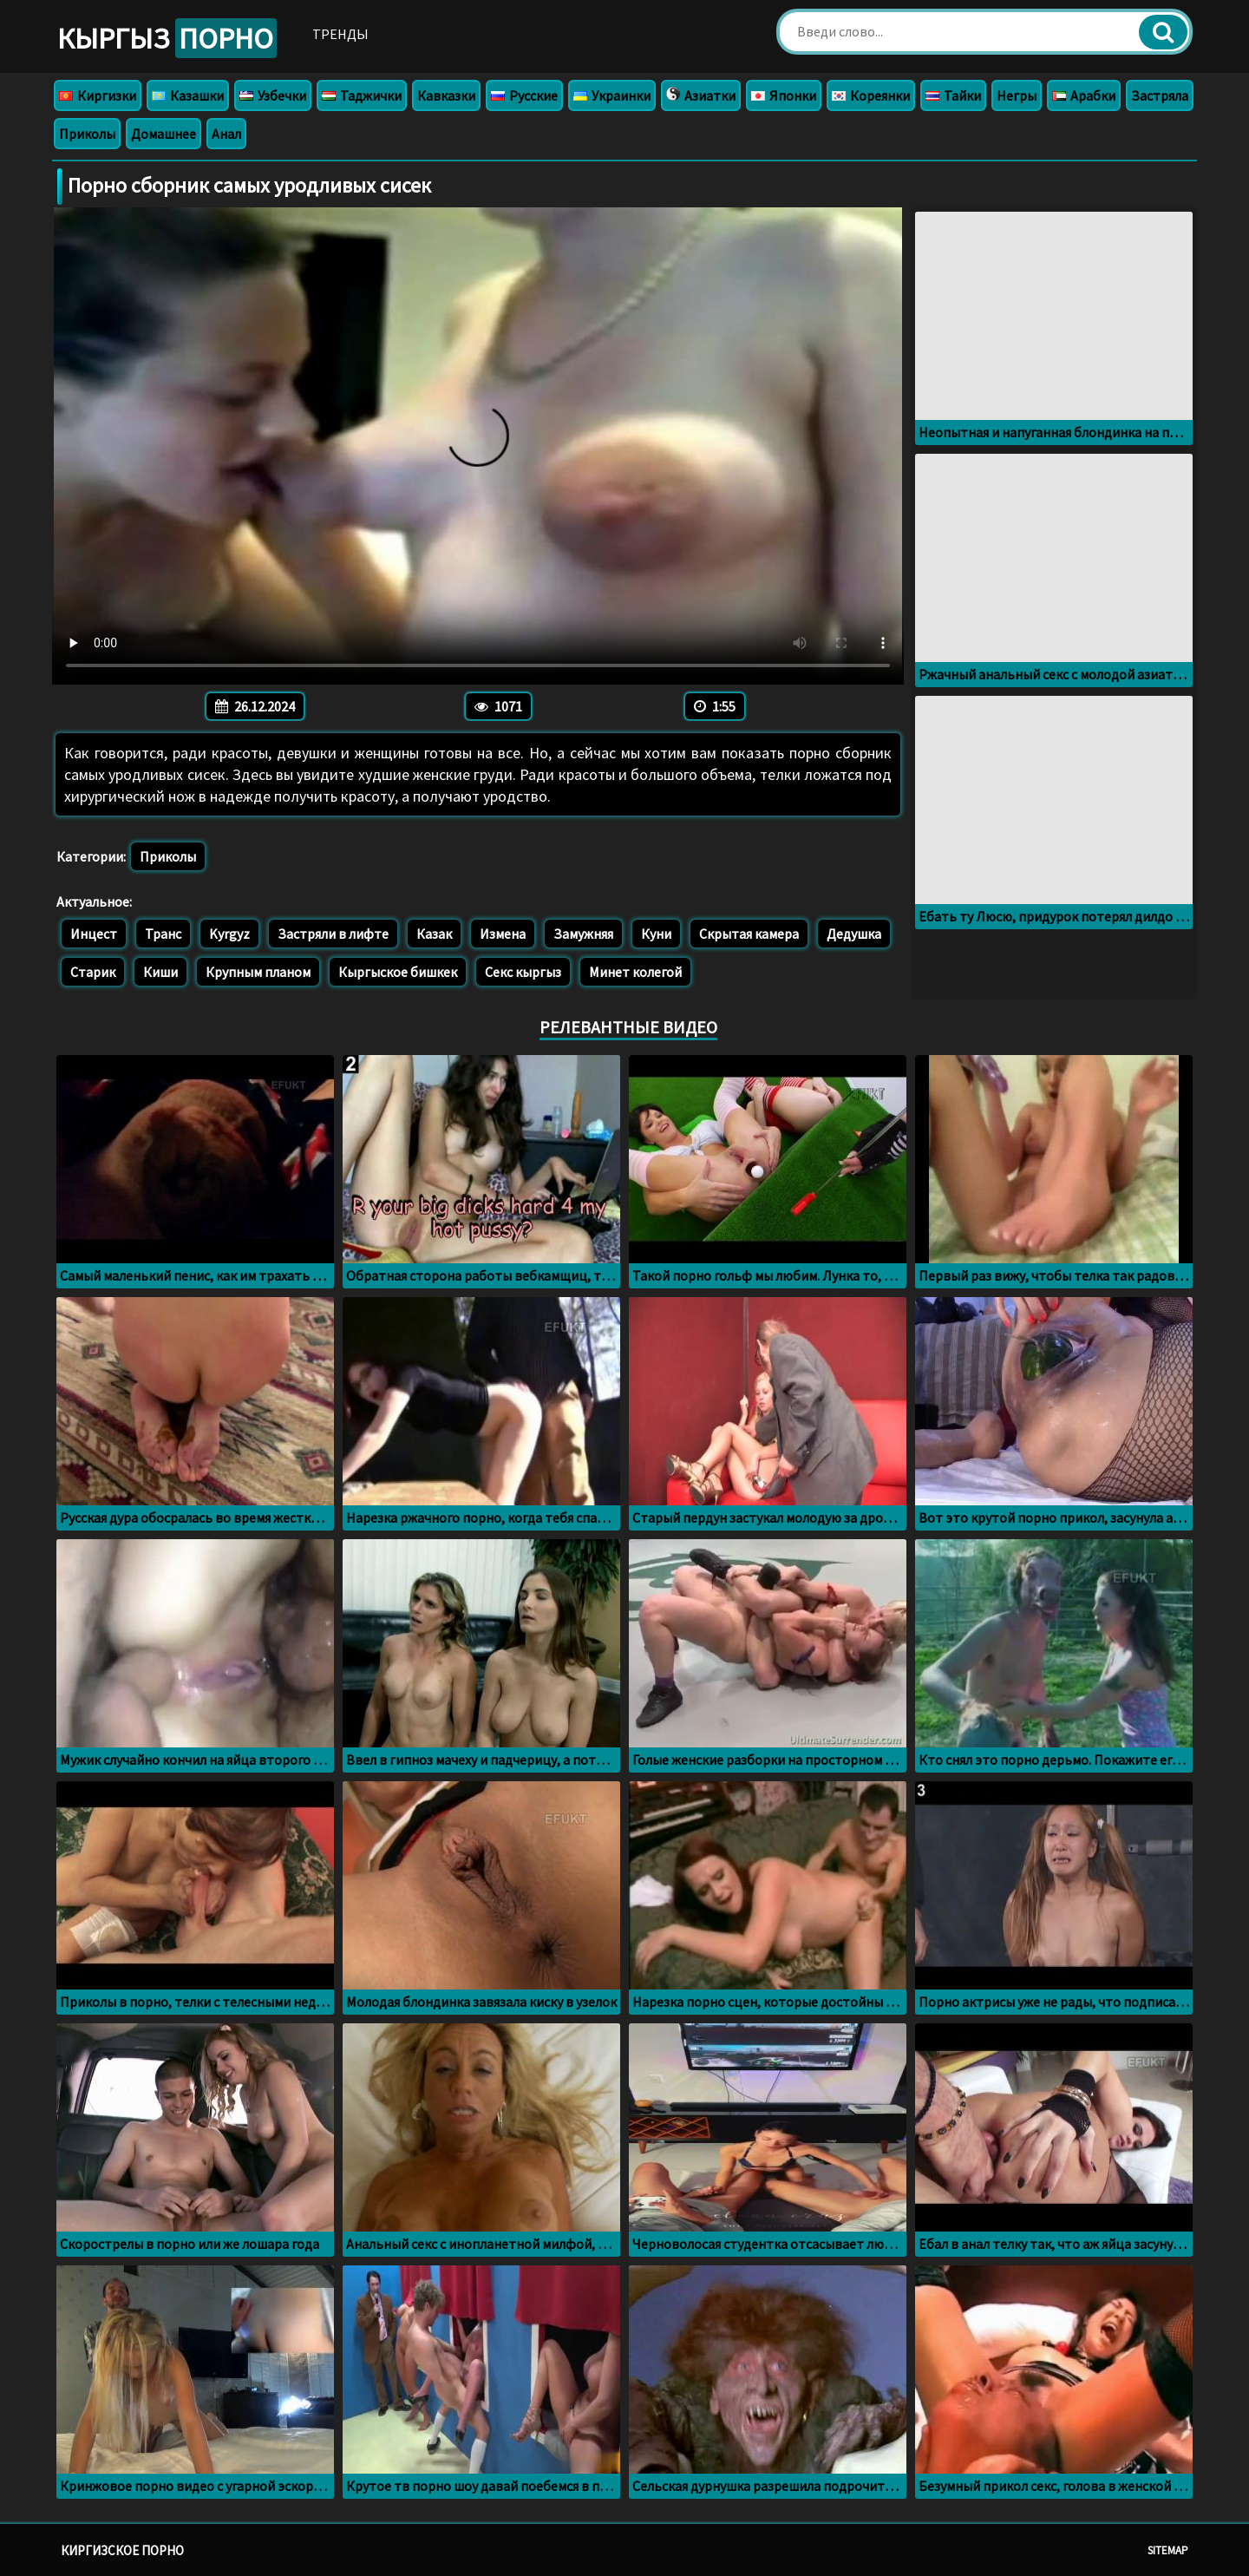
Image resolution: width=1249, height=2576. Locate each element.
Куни (656, 933)
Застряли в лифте (333, 933)
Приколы (87, 133)
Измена (503, 933)
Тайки (953, 95)
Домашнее (163, 133)
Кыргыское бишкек (397, 971)
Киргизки (97, 95)
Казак (434, 933)
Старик (92, 971)
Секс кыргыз (523, 971)
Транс (163, 933)
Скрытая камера (749, 933)
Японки (783, 95)
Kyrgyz (229, 933)
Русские (524, 95)
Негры (1016, 95)
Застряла (1159, 95)
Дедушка (854, 933)
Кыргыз (167, 38)
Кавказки (446, 95)
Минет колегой (635, 971)
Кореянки (871, 95)
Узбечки (272, 95)
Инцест (93, 933)
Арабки (1083, 95)
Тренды (340, 34)
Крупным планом (258, 971)
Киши (160, 971)
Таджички (362, 95)
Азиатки (701, 95)
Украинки (612, 95)
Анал (226, 133)
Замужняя (583, 933)
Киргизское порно (122, 2550)
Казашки (188, 95)
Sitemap (1168, 2550)
